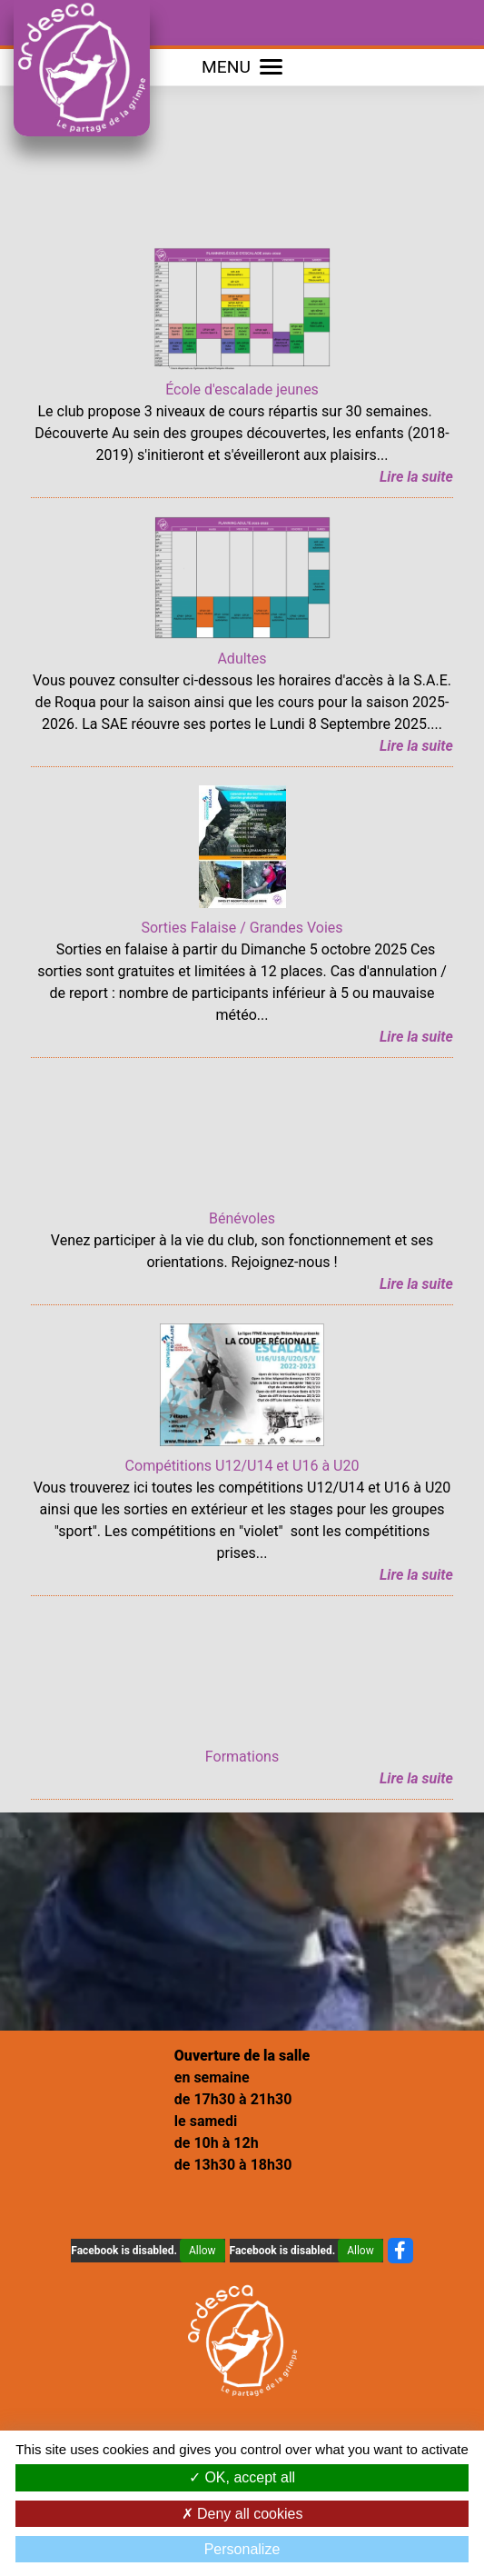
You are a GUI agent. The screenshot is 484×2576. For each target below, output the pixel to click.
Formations (242, 1756)
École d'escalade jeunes (242, 389)
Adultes (241, 658)
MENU (242, 66)
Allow (202, 2250)
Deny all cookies (242, 2513)
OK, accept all (242, 2477)
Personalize (242, 2549)
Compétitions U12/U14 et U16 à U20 (242, 1465)
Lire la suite (416, 476)
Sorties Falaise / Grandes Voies (241, 927)
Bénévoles (242, 1218)
